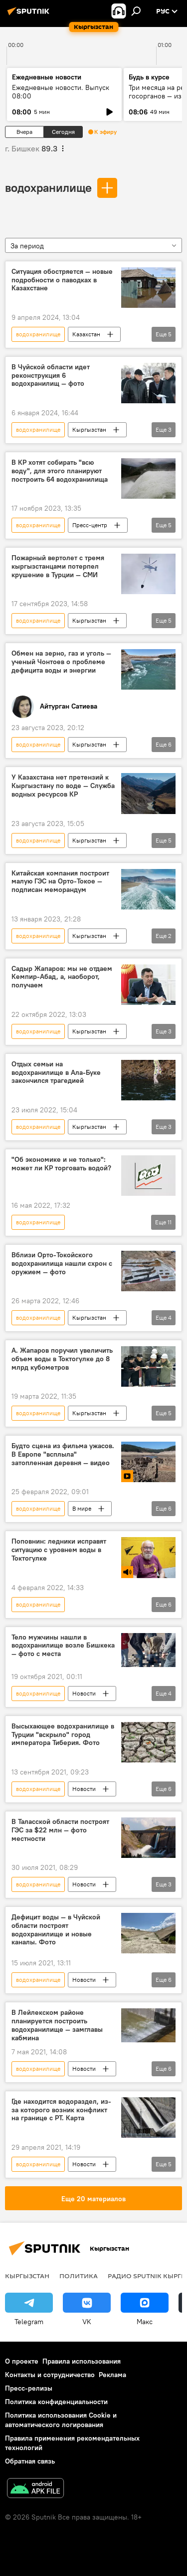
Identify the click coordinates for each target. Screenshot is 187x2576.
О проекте (21, 2361)
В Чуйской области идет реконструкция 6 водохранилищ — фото (50, 375)
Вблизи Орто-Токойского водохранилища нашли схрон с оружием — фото (61, 1263)
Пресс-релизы (28, 2388)
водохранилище (48, 187)
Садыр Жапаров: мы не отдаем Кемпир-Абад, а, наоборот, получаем (61, 977)
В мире (81, 1508)
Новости (84, 1693)
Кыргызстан (89, 429)
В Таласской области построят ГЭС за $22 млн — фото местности (60, 1830)
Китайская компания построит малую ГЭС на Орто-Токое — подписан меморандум (60, 881)
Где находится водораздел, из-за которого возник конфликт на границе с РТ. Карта (61, 2110)
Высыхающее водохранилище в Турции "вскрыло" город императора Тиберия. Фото (62, 1734)
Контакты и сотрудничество (50, 2374)
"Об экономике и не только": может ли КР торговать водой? (61, 1163)
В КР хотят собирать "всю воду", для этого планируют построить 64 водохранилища (59, 471)
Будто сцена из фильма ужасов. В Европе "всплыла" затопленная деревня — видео (62, 1454)
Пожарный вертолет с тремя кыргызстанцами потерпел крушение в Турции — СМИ (57, 566)
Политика (78, 2275)
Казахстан (86, 334)
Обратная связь (30, 2461)
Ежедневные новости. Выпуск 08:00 (60, 91)
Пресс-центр (89, 525)
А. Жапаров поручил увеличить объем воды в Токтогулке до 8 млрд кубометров (62, 1359)
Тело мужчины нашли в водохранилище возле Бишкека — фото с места (63, 1646)
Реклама (112, 2374)
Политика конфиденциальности (56, 2401)
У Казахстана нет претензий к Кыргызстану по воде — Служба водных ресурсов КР (63, 786)
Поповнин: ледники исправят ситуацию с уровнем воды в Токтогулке (58, 1550)
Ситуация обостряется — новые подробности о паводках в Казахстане (62, 280)
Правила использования (81, 2361)
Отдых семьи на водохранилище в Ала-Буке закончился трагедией (56, 1072)
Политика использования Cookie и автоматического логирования (61, 2420)
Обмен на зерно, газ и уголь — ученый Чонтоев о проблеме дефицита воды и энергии (61, 662)
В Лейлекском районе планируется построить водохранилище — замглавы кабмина (57, 2025)
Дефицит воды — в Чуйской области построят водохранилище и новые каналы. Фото (55, 1929)
